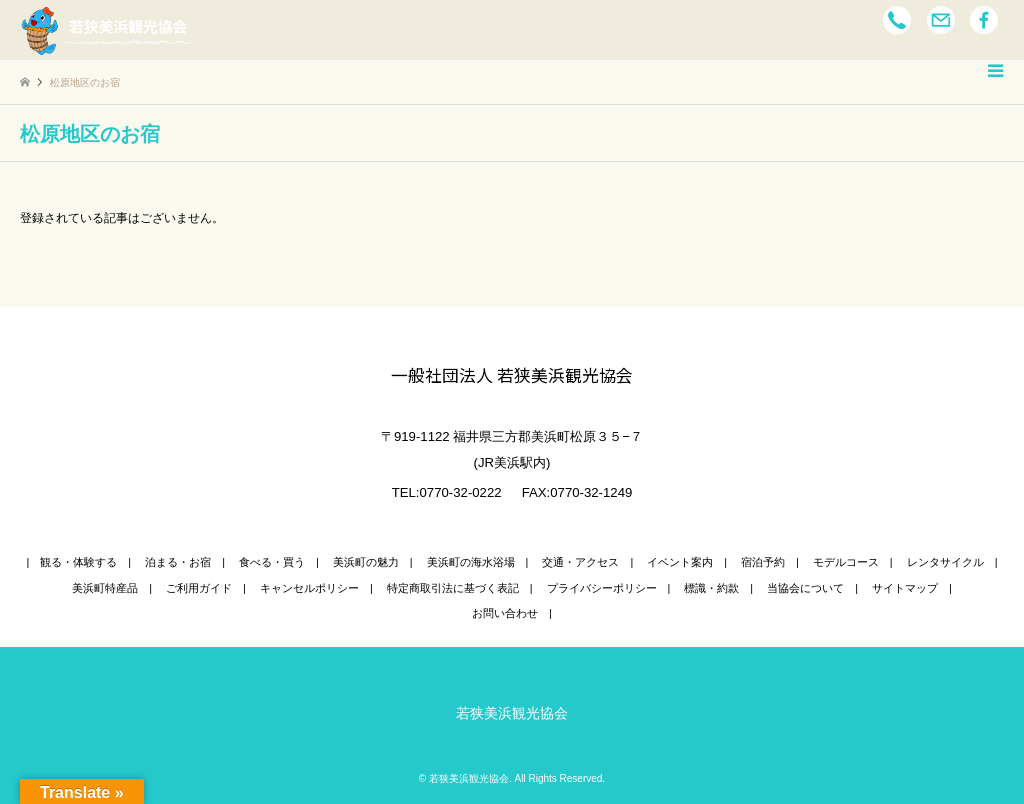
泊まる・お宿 (178, 562)
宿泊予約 (763, 562)
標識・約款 (711, 588)
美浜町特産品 (105, 588)
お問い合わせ (505, 613)
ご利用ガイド (199, 588)
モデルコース (846, 562)
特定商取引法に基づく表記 (453, 588)
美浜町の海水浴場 (471, 562)
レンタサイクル (945, 562)
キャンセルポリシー (309, 588)
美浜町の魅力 (366, 562)
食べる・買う (272, 562)
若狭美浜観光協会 (512, 713)
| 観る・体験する (72, 562)
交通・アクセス (580, 562)
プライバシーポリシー (602, 588)
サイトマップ (905, 588)
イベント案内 (680, 562)
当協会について (805, 588)
